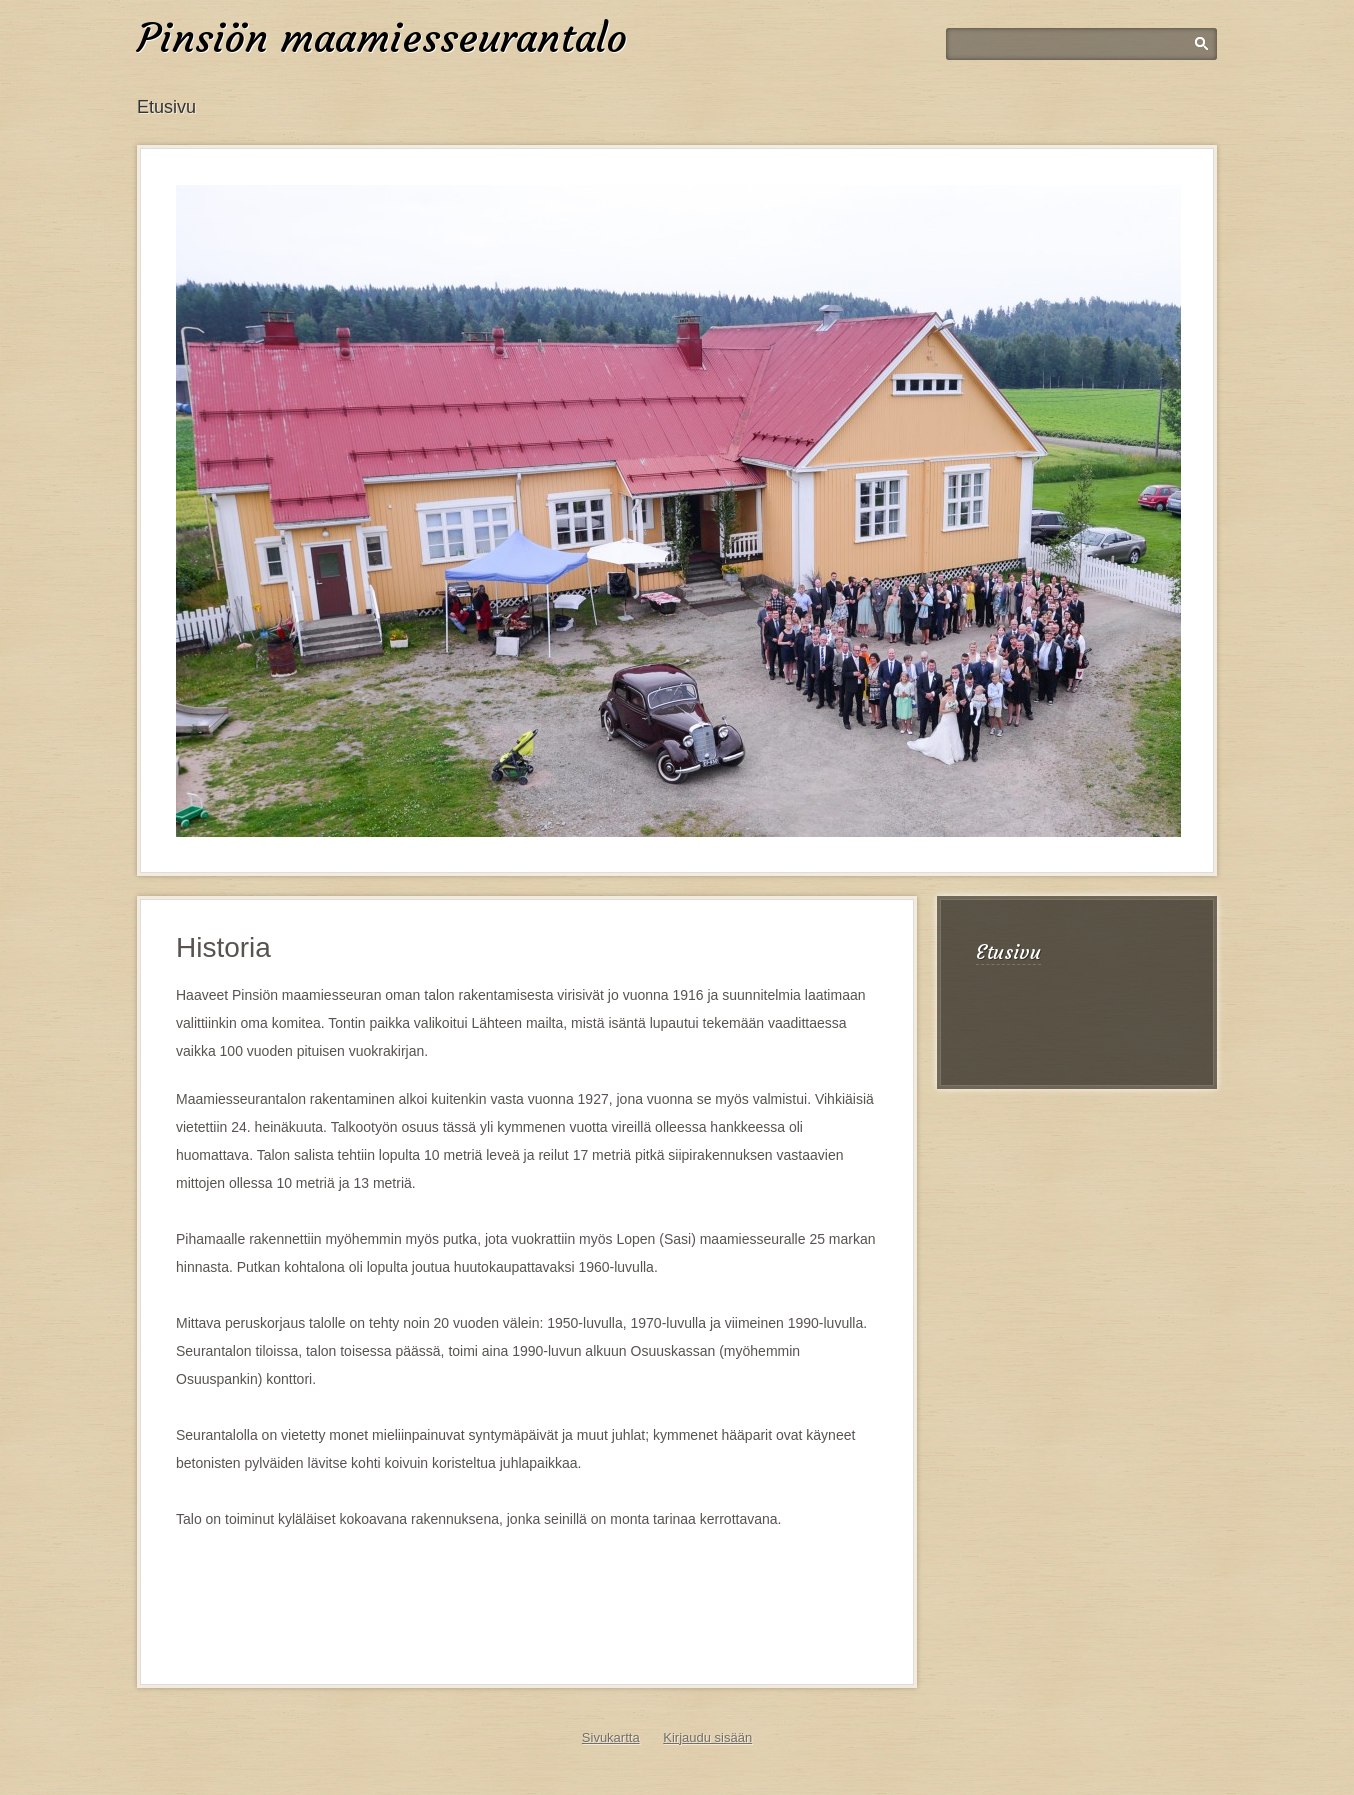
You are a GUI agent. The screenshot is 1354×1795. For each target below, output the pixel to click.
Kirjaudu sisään (707, 1737)
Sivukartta (611, 1737)
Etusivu (166, 107)
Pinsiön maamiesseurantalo (382, 38)
